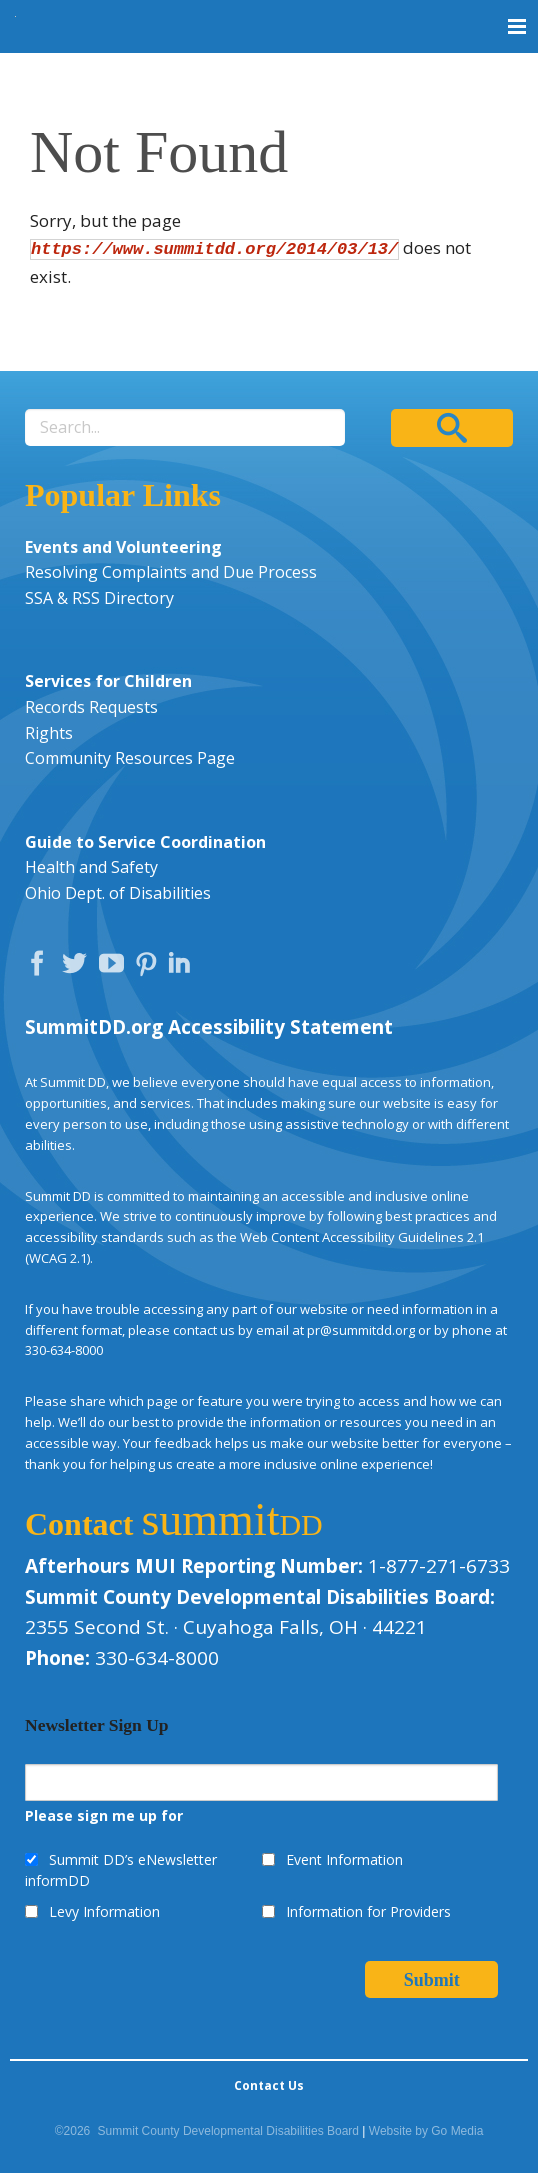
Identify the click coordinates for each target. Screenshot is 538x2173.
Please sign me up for (104, 1815)
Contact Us (269, 2085)
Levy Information (104, 1911)
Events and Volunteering (123, 547)
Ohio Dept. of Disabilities (118, 893)
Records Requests (91, 707)
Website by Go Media (426, 2131)
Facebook (42, 968)
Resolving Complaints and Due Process (171, 572)
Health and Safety (91, 867)
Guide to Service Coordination (145, 842)
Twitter (79, 968)
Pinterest (149, 968)
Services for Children (108, 681)
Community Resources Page (130, 758)
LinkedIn (182, 968)
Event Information (344, 1859)
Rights (49, 733)
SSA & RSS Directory (99, 598)
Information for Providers (368, 1911)
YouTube (116, 968)
